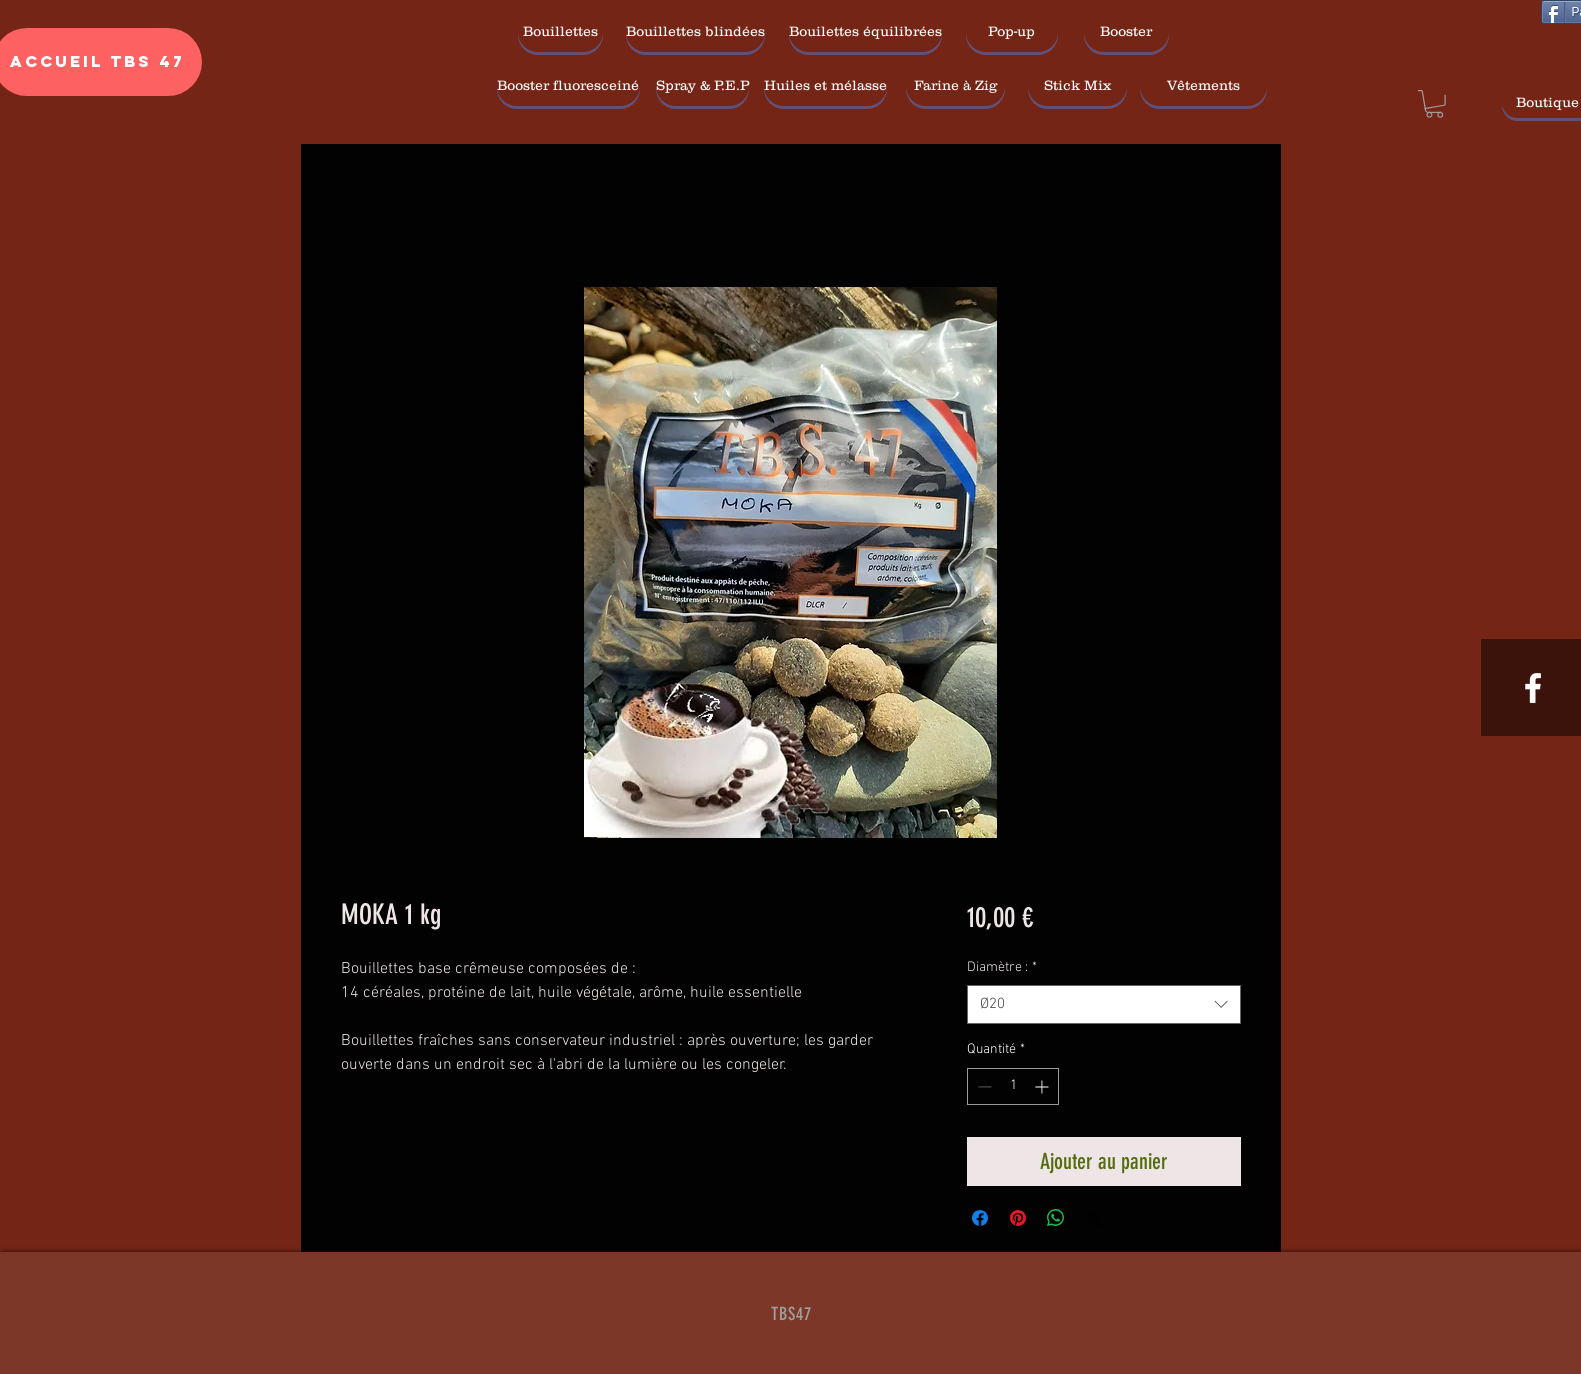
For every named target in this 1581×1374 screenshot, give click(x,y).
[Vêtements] (1203, 86)
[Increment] (1043, 1086)
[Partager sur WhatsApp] (1056, 1218)
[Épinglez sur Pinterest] (1018, 1218)
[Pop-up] (1012, 32)
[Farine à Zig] (955, 86)
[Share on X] (1094, 1218)
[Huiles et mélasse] (825, 86)
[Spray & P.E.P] (702, 86)
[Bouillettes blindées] (695, 32)
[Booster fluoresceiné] (568, 86)
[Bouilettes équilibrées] (865, 32)
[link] (1434, 104)
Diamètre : (1002, 967)
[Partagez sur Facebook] (980, 1218)
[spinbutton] (1013, 1086)
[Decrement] (982, 1086)
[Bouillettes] (560, 32)
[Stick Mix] (1077, 86)
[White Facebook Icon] (1533, 688)
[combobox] (1103, 1004)
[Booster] (1126, 32)
